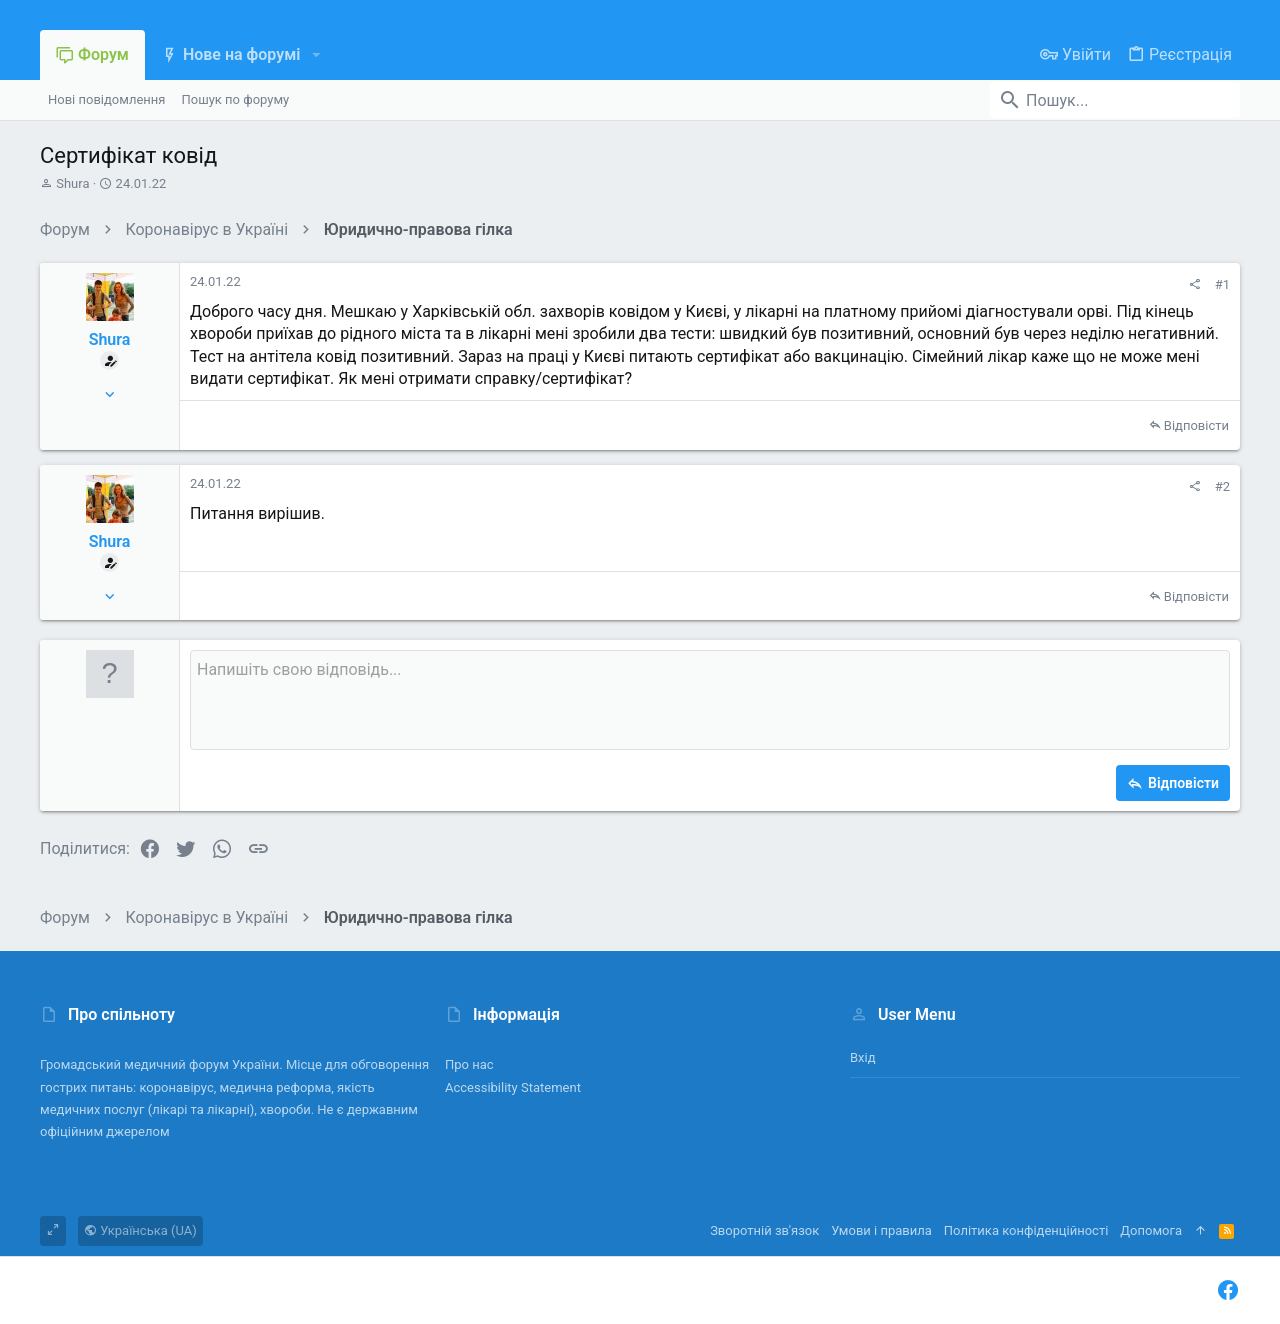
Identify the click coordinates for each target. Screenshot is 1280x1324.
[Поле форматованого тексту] (710, 700)
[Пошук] (1115, 100)
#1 (1222, 284)
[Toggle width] (53, 1231)
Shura (72, 183)
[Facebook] (1228, 1290)
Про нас (469, 1064)
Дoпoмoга (1151, 1230)
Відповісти (1196, 425)
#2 (1222, 486)
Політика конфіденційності (1026, 1230)
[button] (315, 55)
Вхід (863, 1057)
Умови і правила (881, 1230)
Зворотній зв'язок (764, 1230)
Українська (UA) (140, 1230)
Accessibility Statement (513, 1087)
